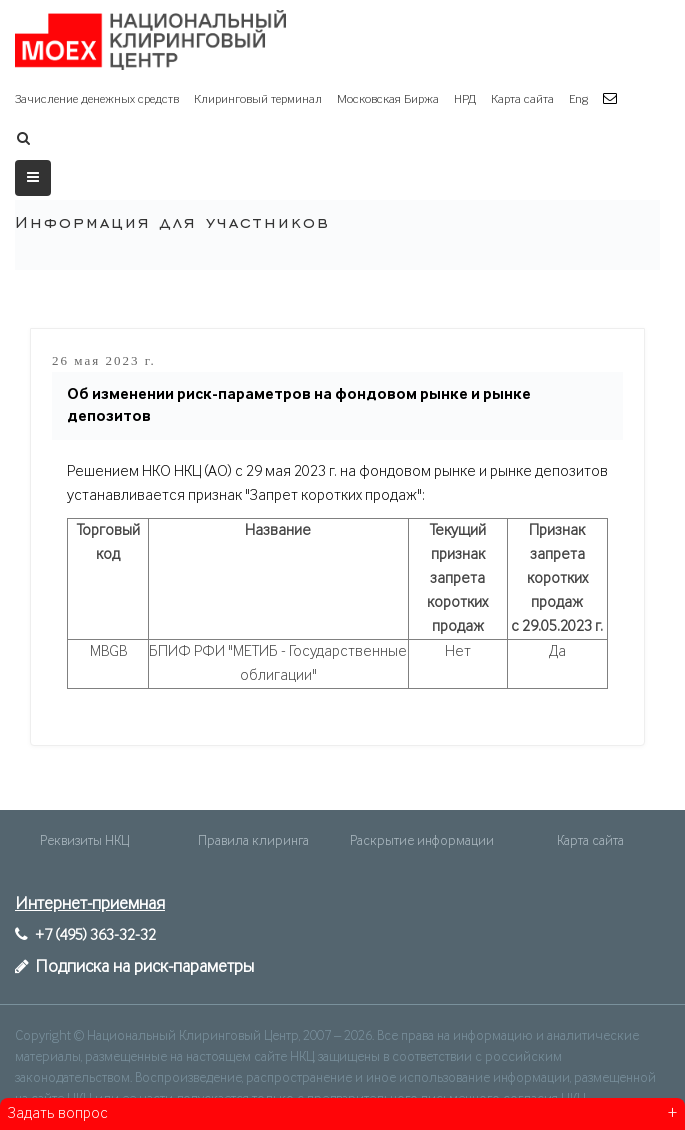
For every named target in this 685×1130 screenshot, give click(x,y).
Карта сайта (522, 99)
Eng (578, 99)
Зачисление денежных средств (97, 99)
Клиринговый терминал (258, 99)
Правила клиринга (253, 841)
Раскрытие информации (422, 841)
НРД (465, 99)
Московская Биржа (388, 99)
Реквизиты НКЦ (84, 841)
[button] (612, 99)
